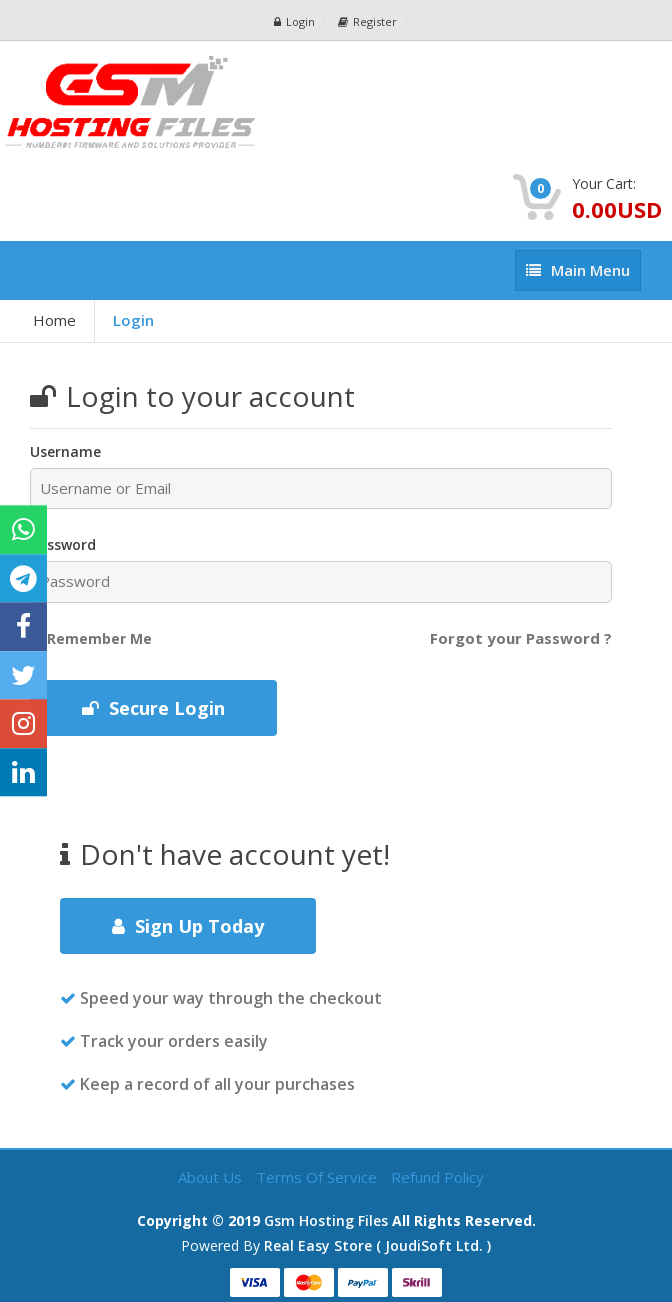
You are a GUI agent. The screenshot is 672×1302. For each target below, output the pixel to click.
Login (294, 21)
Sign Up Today (188, 926)
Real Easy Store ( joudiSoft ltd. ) (377, 1245)
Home (54, 320)
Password (63, 544)
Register (367, 21)
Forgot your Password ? (521, 638)
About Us (212, 1177)
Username (65, 451)
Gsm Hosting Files (326, 1220)
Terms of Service (318, 1177)
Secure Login (153, 708)
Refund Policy (437, 1177)
